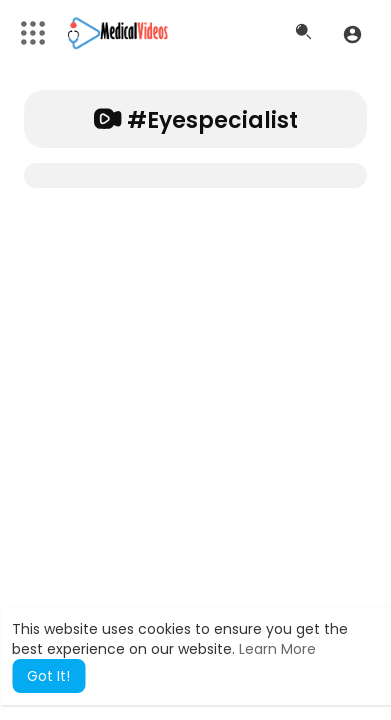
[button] (352, 34)
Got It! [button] (48, 676)
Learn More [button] (277, 649)
